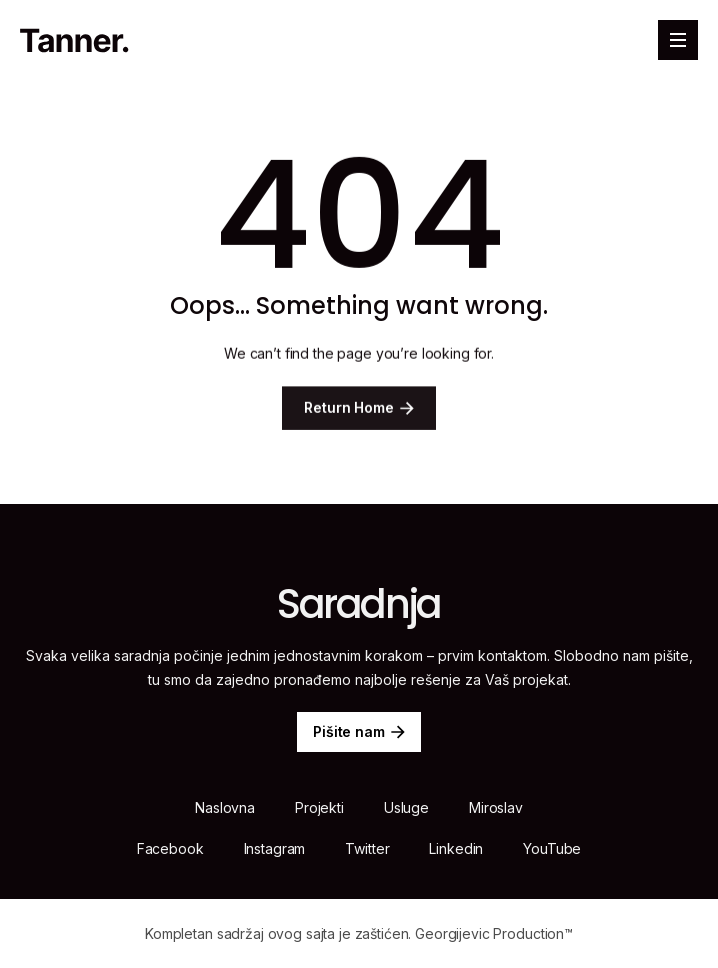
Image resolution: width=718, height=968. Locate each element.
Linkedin (456, 848)
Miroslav (496, 807)
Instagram (275, 848)
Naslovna (225, 807)
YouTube (552, 848)
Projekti (319, 807)
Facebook (170, 848)
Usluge (406, 807)
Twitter (367, 848)
